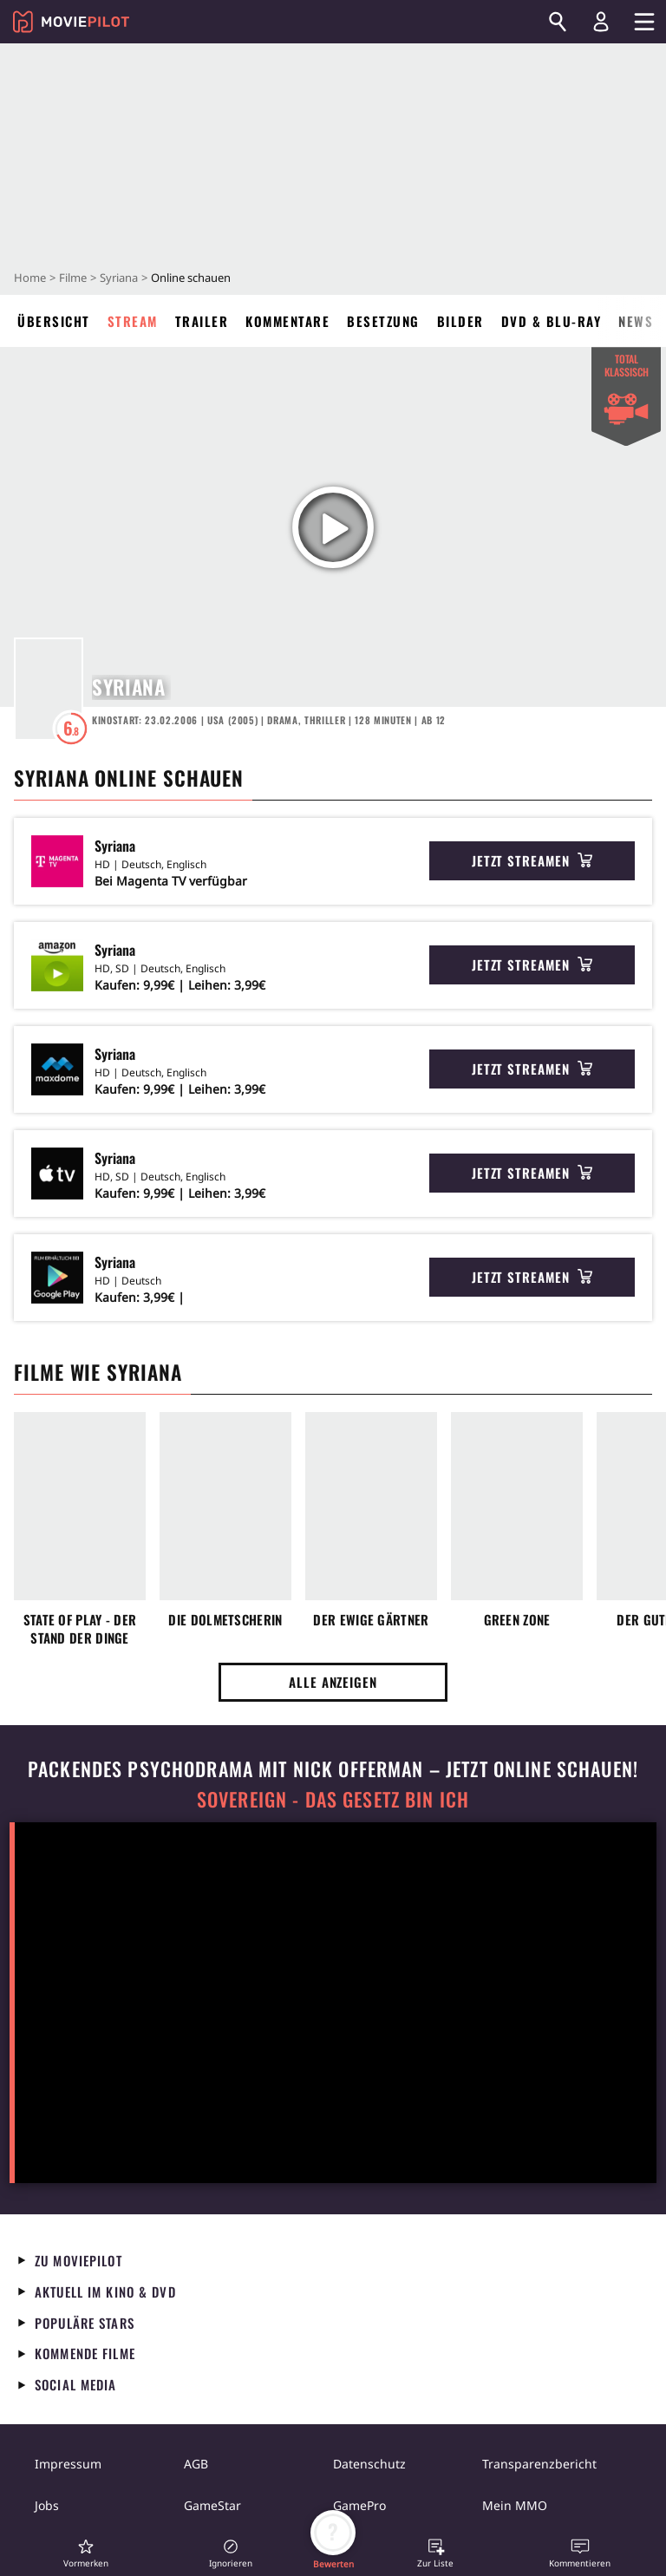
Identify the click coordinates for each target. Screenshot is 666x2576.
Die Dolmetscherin (225, 1620)
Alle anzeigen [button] (333, 1681)
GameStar (212, 2505)
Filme (73, 277)
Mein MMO (514, 2505)
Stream (133, 320)
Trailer (202, 320)
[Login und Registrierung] (601, 21)
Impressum (68, 2463)
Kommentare (287, 320)
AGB (196, 2463)
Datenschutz (369, 2463)
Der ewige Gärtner (370, 1620)
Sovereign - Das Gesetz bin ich (333, 1799)
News (635, 320)
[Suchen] (557, 21)
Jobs (47, 2505)
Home (30, 277)
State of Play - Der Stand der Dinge (80, 1629)
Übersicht (53, 320)
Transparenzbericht (539, 2463)
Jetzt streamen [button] (532, 860)
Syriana (119, 277)
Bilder (460, 320)
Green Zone (517, 1620)
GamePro (359, 2505)
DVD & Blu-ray (551, 320)
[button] (86, 2553)
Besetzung (383, 320)
